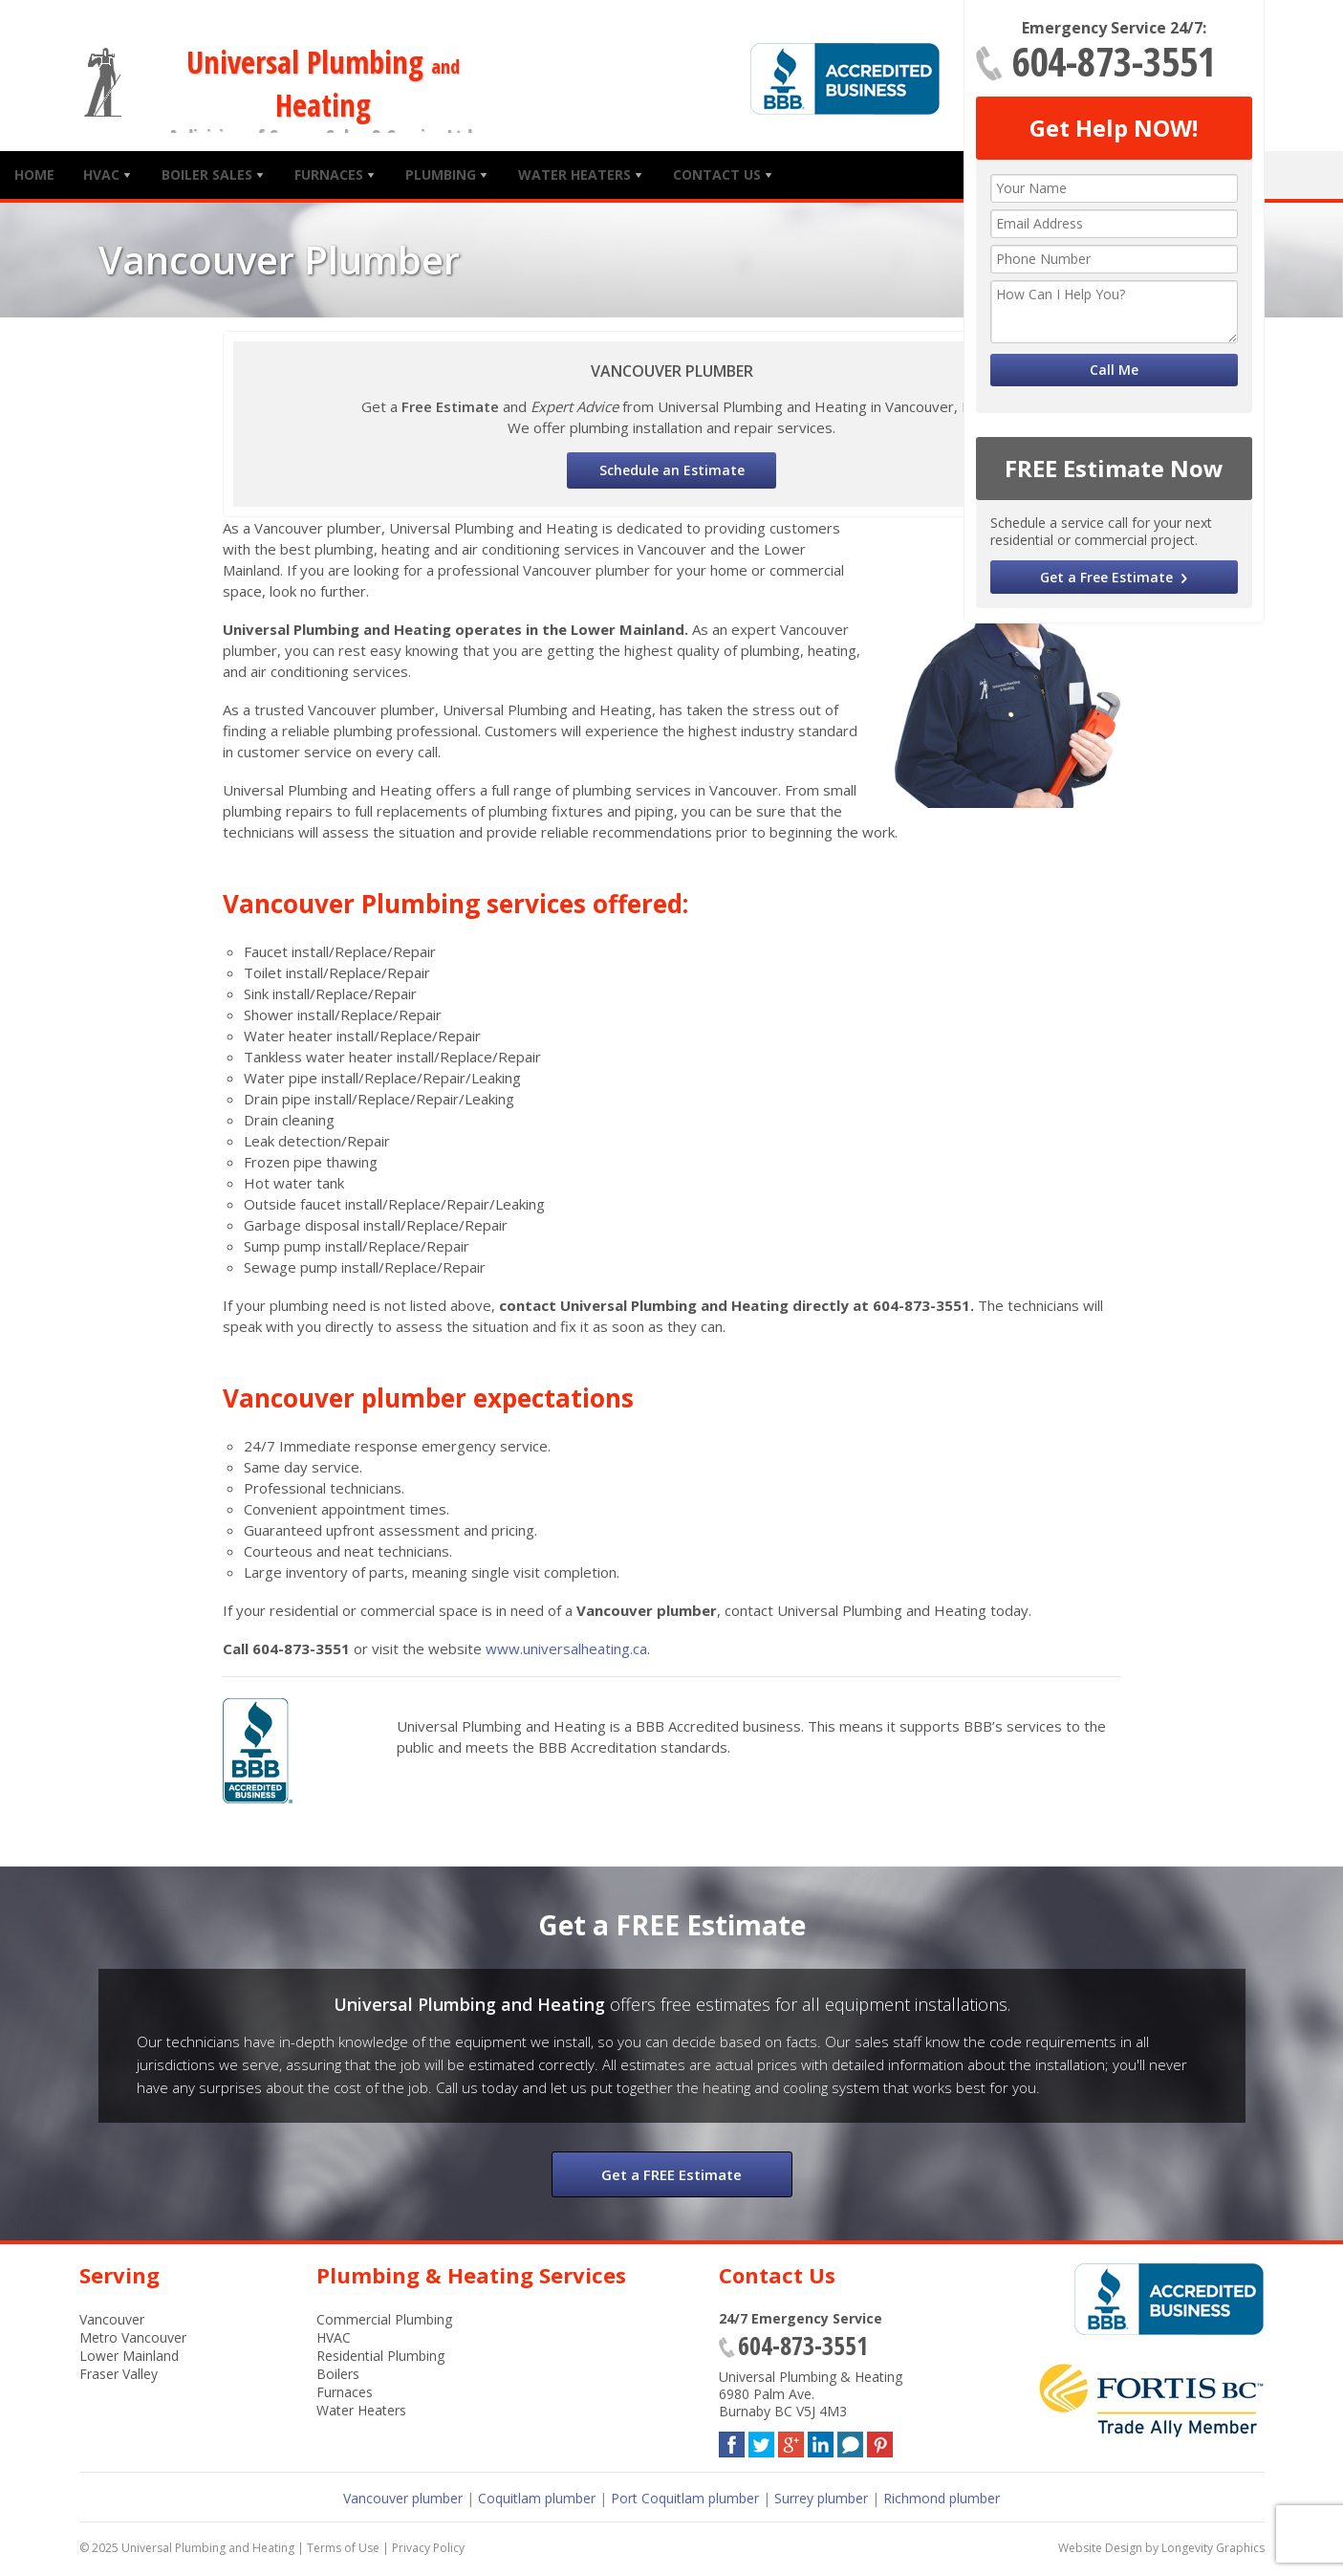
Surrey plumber (821, 2498)
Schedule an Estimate (672, 470)
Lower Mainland (129, 2356)
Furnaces (328, 174)
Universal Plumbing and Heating (207, 2548)
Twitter (761, 2441)
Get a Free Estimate (1106, 577)
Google (791, 2441)
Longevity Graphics (1213, 2548)
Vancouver (111, 2319)
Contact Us (717, 174)
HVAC (101, 174)
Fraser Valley (118, 2374)
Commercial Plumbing (384, 2319)
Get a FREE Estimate (671, 2174)
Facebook (732, 2441)
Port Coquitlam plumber (685, 2498)
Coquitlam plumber (537, 2498)
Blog (850, 2441)
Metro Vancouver (132, 2337)
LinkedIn (821, 2441)
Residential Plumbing (380, 2356)
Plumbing (440, 174)
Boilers (337, 2374)
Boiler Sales (207, 174)
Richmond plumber (941, 2498)
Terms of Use (343, 2548)
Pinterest (880, 2441)
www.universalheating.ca (566, 1648)
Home (34, 174)
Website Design (1100, 2548)
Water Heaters (574, 174)
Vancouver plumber (403, 2498)
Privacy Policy (428, 2548)
